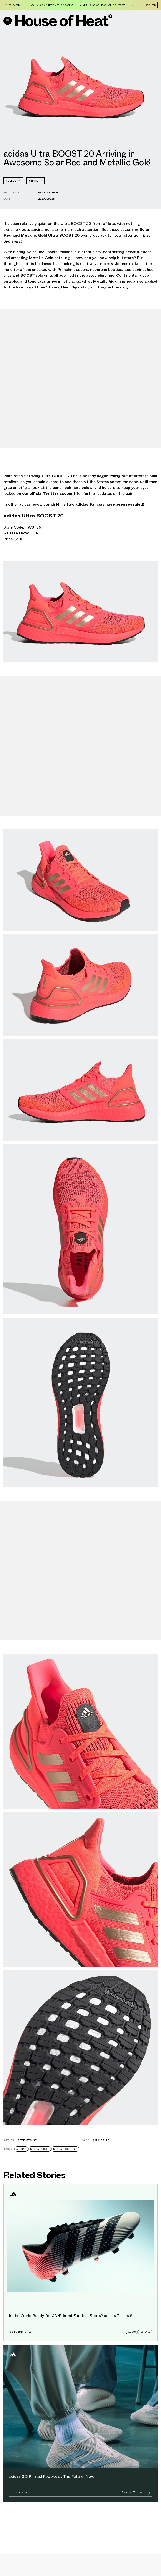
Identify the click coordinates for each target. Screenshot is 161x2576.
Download (151, 5)
